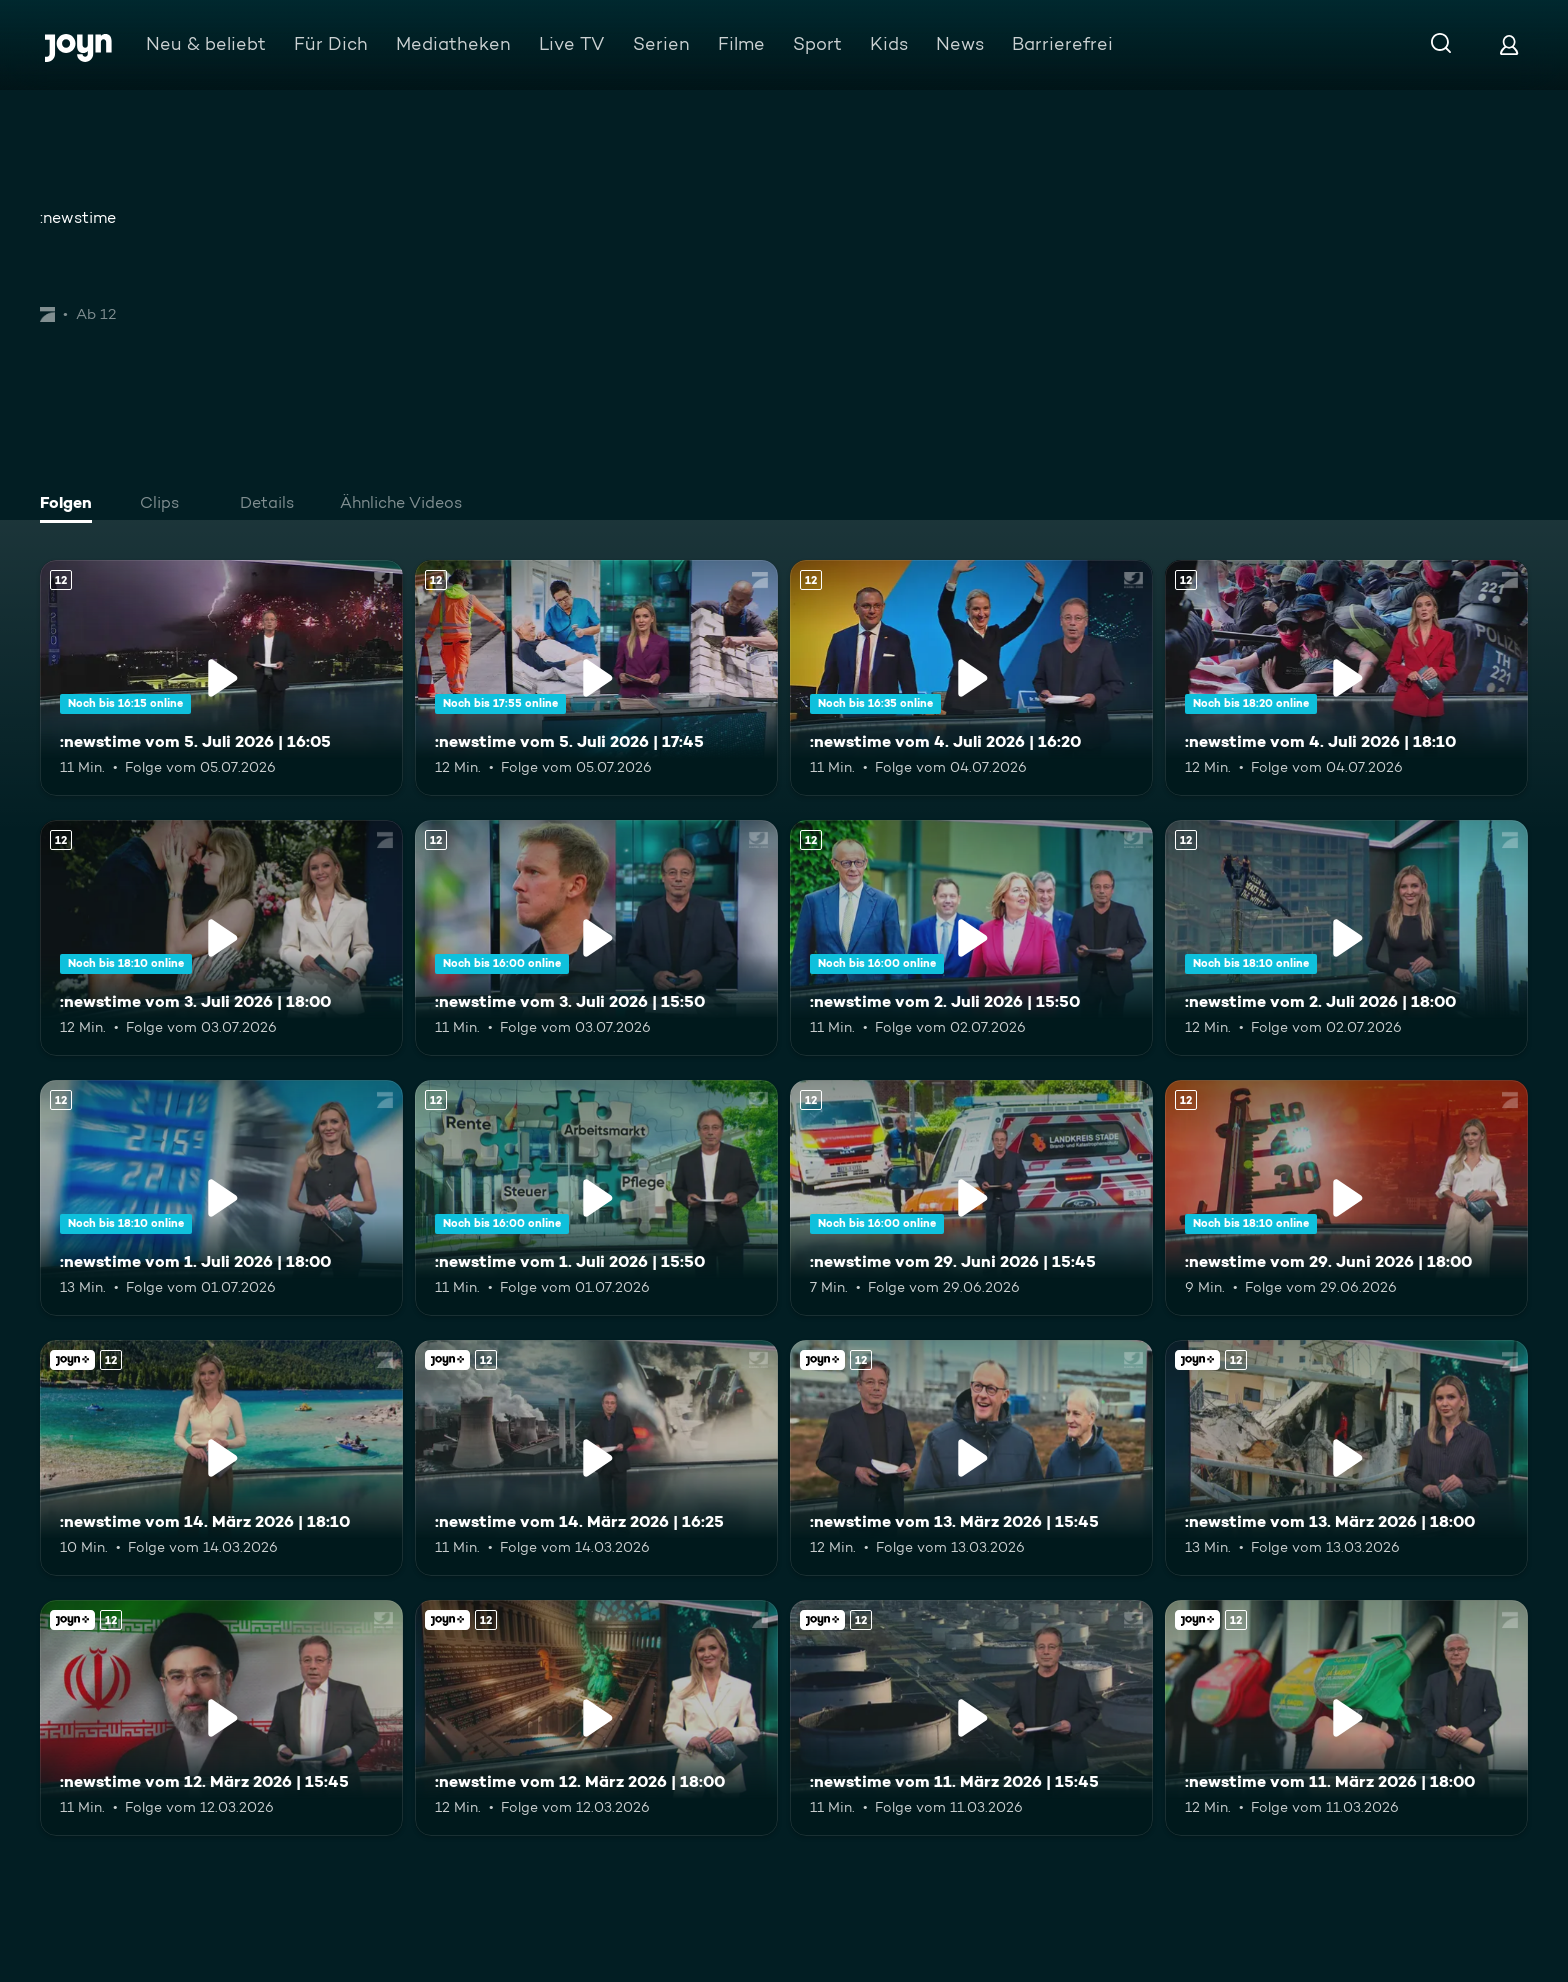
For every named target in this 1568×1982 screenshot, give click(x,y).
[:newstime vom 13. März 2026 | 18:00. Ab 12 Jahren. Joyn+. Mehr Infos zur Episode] (1346, 1458)
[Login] (1509, 44)
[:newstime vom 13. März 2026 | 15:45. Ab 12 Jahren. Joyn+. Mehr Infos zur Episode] (971, 1458)
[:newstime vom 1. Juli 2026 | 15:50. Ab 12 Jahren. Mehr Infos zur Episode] (596, 1198)
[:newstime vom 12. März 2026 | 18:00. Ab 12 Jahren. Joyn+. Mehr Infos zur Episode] (596, 1718)
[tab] (71, 505)
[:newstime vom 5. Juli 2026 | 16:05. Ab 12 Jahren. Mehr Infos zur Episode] (221, 678)
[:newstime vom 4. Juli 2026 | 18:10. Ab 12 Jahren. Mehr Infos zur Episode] (1346, 678)
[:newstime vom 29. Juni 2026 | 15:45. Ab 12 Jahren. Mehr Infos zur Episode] (971, 1198)
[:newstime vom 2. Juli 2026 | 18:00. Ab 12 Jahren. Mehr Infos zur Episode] (1346, 938)
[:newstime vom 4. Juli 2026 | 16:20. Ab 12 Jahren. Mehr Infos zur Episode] (971, 678)
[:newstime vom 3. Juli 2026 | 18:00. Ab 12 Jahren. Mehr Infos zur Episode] (221, 938)
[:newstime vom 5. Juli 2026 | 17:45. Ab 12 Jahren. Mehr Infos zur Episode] (596, 678)
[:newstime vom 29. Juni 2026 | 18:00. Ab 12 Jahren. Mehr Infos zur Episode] (1346, 1198)
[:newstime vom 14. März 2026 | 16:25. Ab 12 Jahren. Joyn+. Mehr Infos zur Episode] (596, 1458)
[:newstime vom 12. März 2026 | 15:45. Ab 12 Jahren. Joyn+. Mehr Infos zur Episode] (221, 1718)
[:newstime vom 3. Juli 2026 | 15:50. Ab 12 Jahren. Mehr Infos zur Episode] (596, 938)
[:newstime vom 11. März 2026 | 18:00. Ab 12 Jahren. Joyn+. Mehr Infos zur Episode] (1346, 1718)
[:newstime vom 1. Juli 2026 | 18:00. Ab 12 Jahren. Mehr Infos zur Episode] (221, 1198)
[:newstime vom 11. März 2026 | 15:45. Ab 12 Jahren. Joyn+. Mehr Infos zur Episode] (971, 1718)
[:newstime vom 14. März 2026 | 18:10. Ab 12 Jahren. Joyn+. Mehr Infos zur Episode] (221, 1458)
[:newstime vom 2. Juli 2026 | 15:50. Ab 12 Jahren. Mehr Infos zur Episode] (971, 938)
